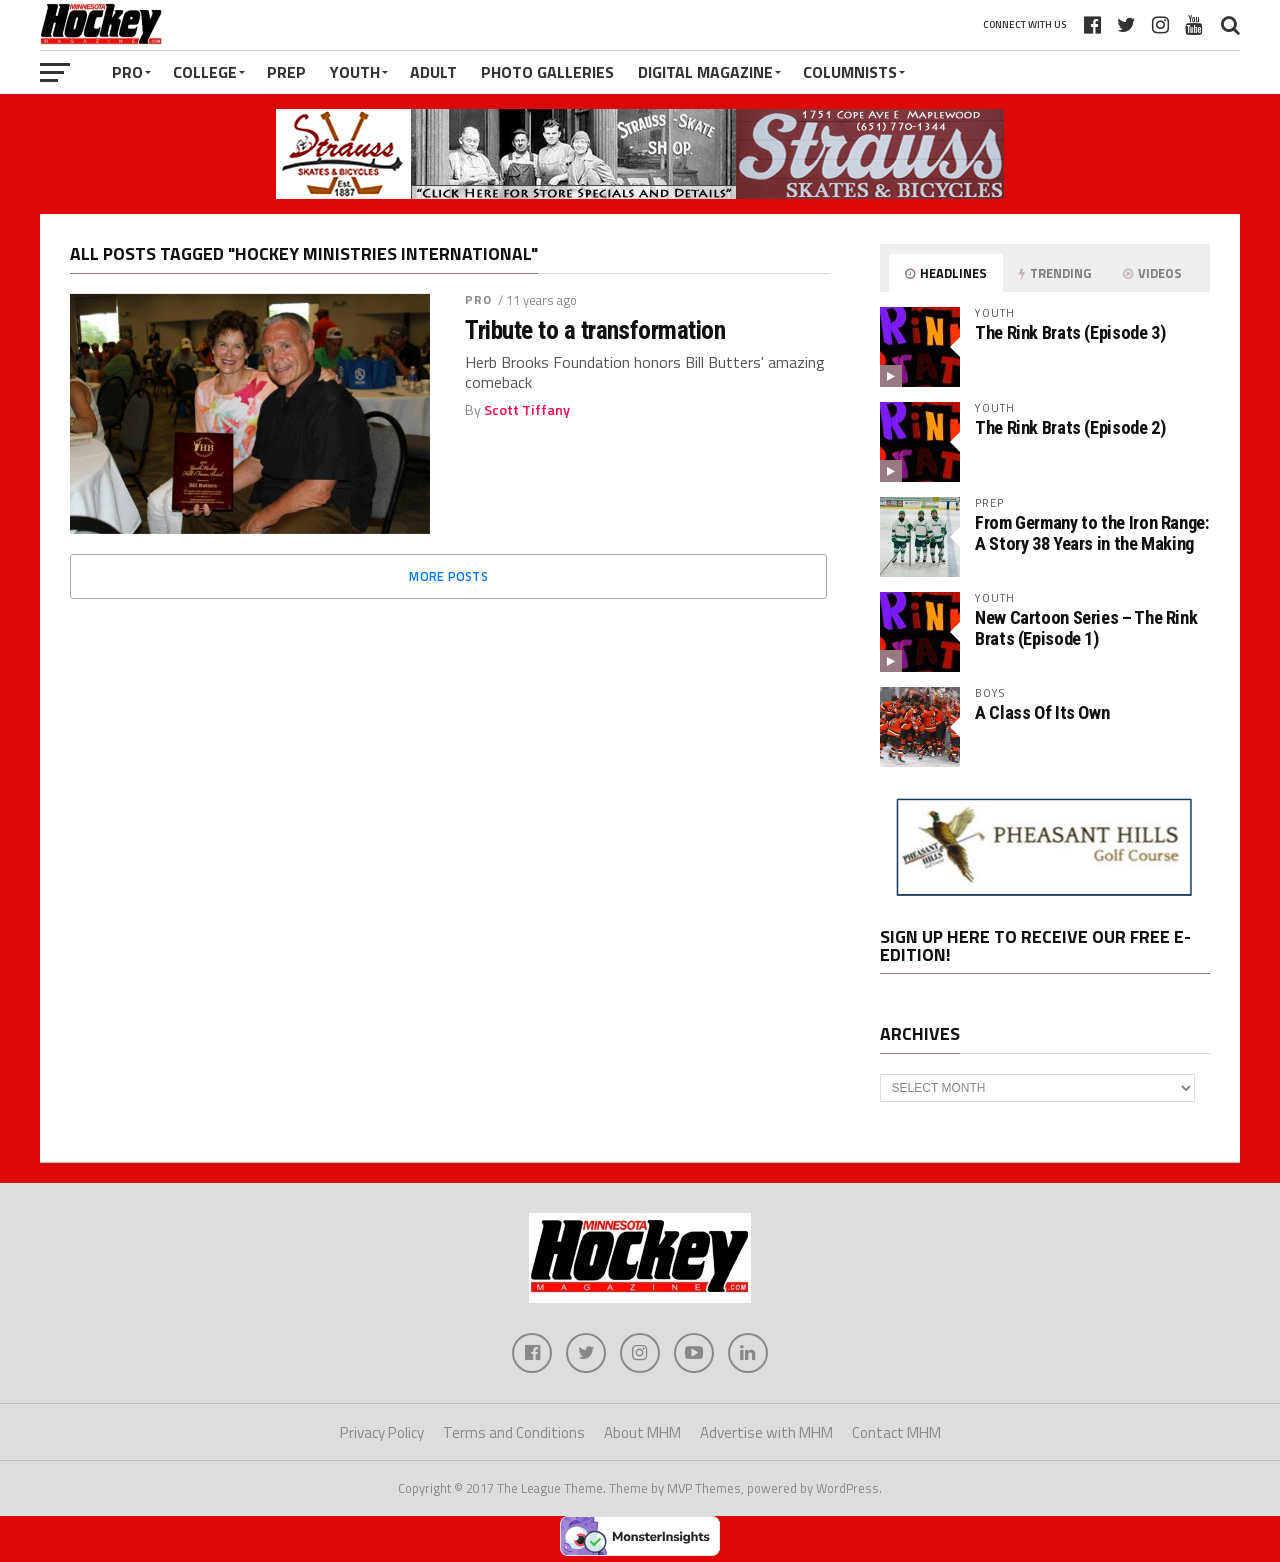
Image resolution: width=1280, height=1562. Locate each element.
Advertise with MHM (766, 1432)
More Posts (448, 576)
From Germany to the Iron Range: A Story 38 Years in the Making (1092, 532)
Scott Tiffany (527, 410)
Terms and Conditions (514, 1432)
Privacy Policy (382, 1432)
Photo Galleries (547, 72)
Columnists (850, 72)
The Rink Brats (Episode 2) (1070, 427)
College (205, 72)
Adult (433, 72)
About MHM (642, 1432)
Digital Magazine (705, 72)
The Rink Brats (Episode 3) (1070, 332)
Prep (286, 72)
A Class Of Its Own (1042, 712)
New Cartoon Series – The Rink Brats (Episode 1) (1086, 627)
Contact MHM (896, 1432)
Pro (127, 72)
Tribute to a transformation (595, 330)
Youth (355, 72)
